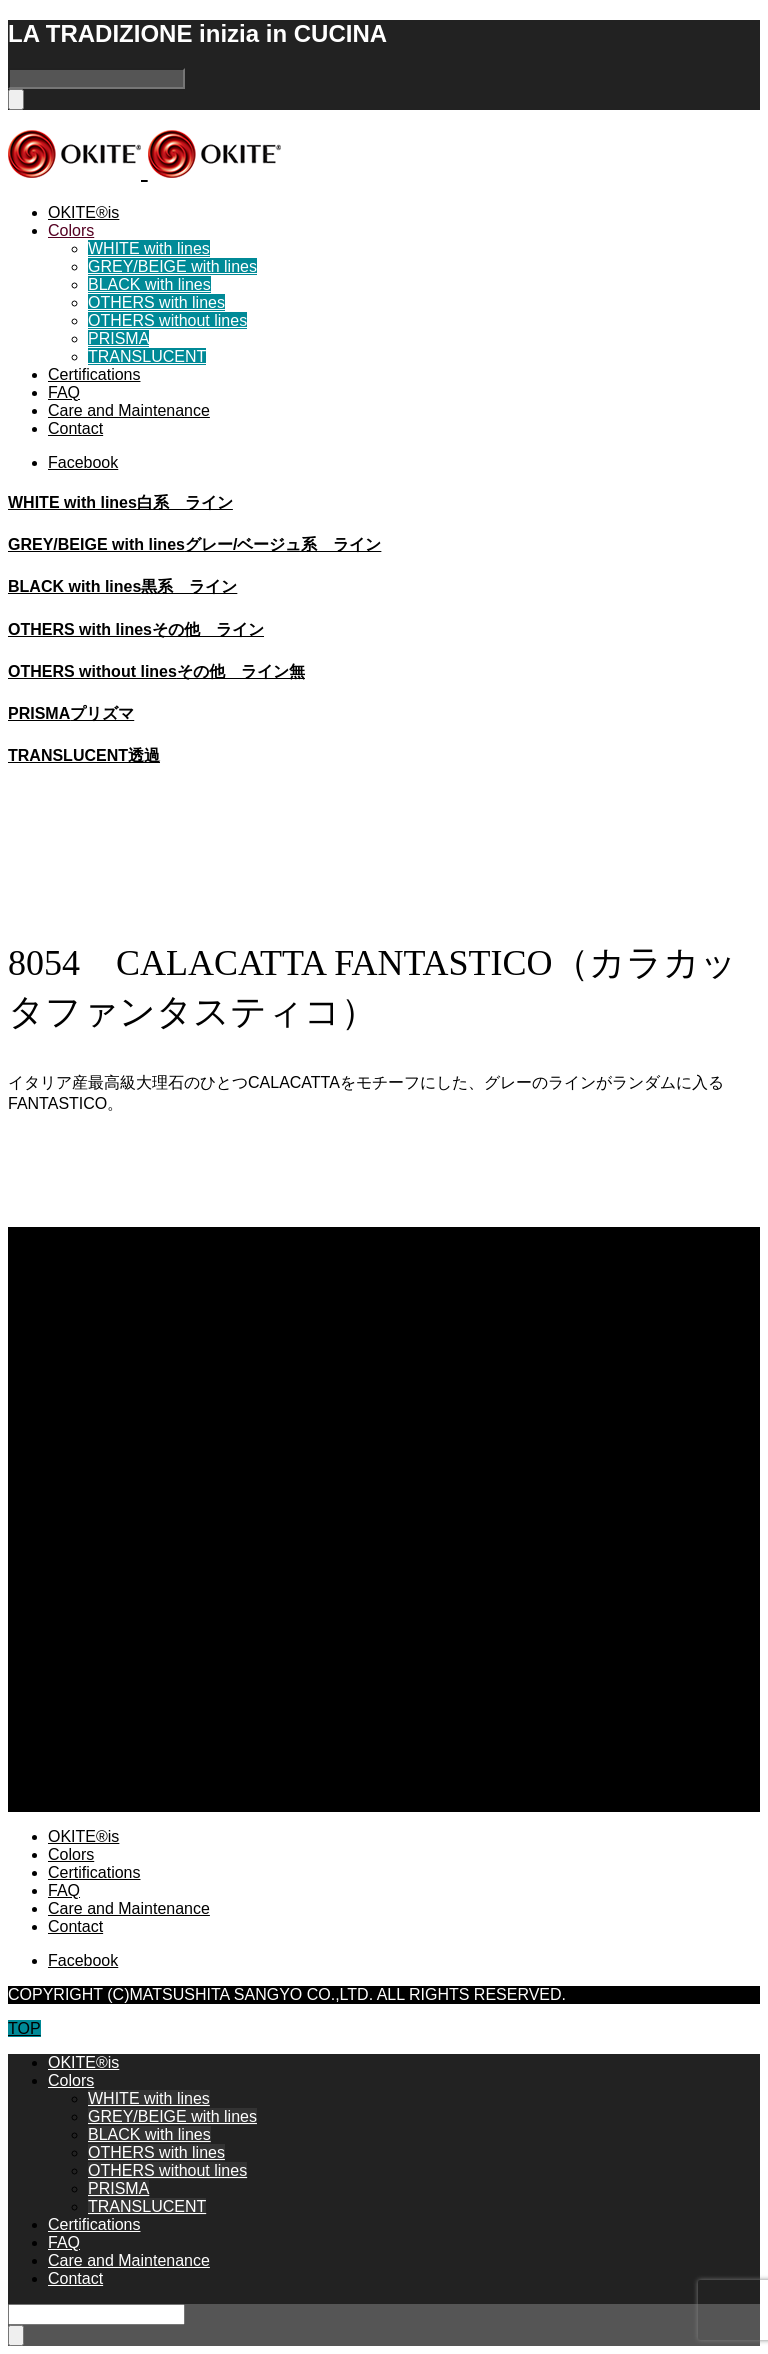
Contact (75, 428)
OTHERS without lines (167, 320)
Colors (71, 230)
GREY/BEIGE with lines (172, 266)
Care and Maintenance (129, 410)
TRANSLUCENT (147, 356)
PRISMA (118, 338)
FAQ (64, 392)
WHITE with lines (149, 248)
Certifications (94, 374)
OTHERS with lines (156, 302)
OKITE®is (83, 212)
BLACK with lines (149, 284)
